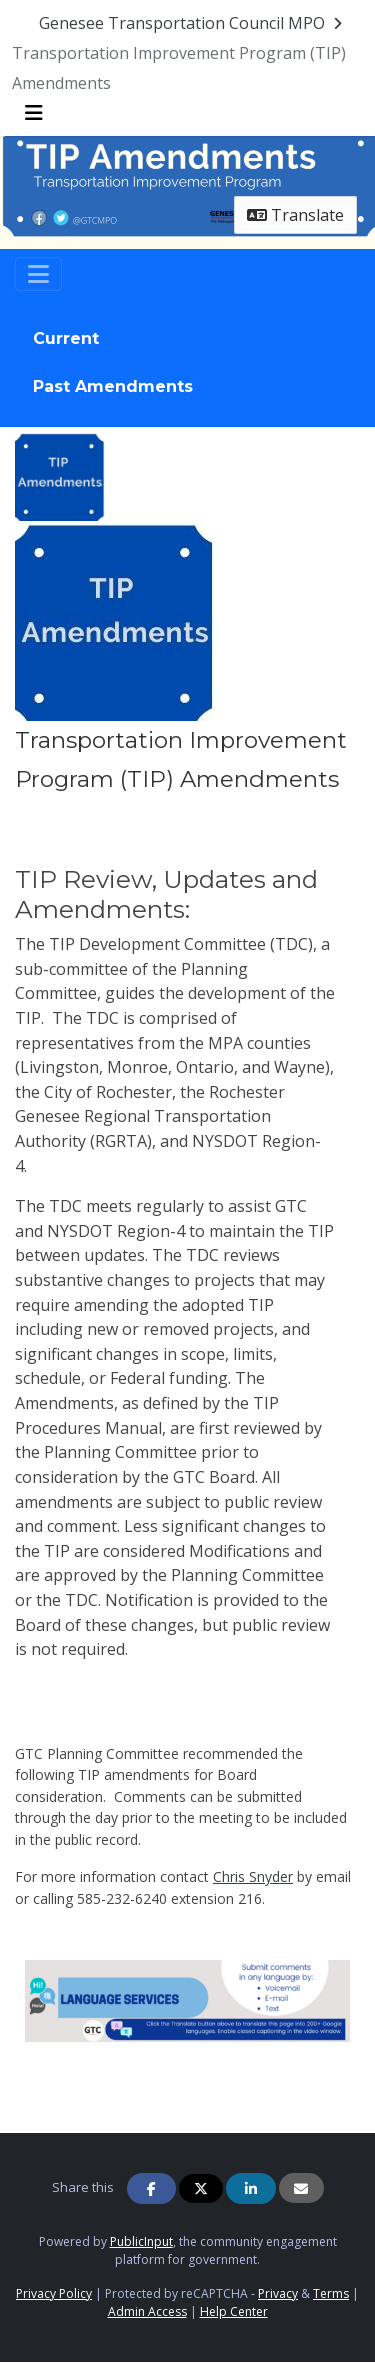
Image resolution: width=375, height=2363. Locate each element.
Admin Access (147, 2311)
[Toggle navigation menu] (34, 113)
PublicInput (141, 2241)
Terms (331, 2293)
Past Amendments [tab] (113, 386)
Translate (295, 215)
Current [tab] (66, 338)
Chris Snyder (253, 1876)
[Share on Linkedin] (251, 2188)
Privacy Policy (54, 2293)
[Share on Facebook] (152, 2188)
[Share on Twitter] (201, 2188)
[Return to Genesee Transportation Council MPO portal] (192, 23)
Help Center (234, 2311)
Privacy (278, 2293)
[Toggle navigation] (38, 274)
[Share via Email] (301, 2188)
